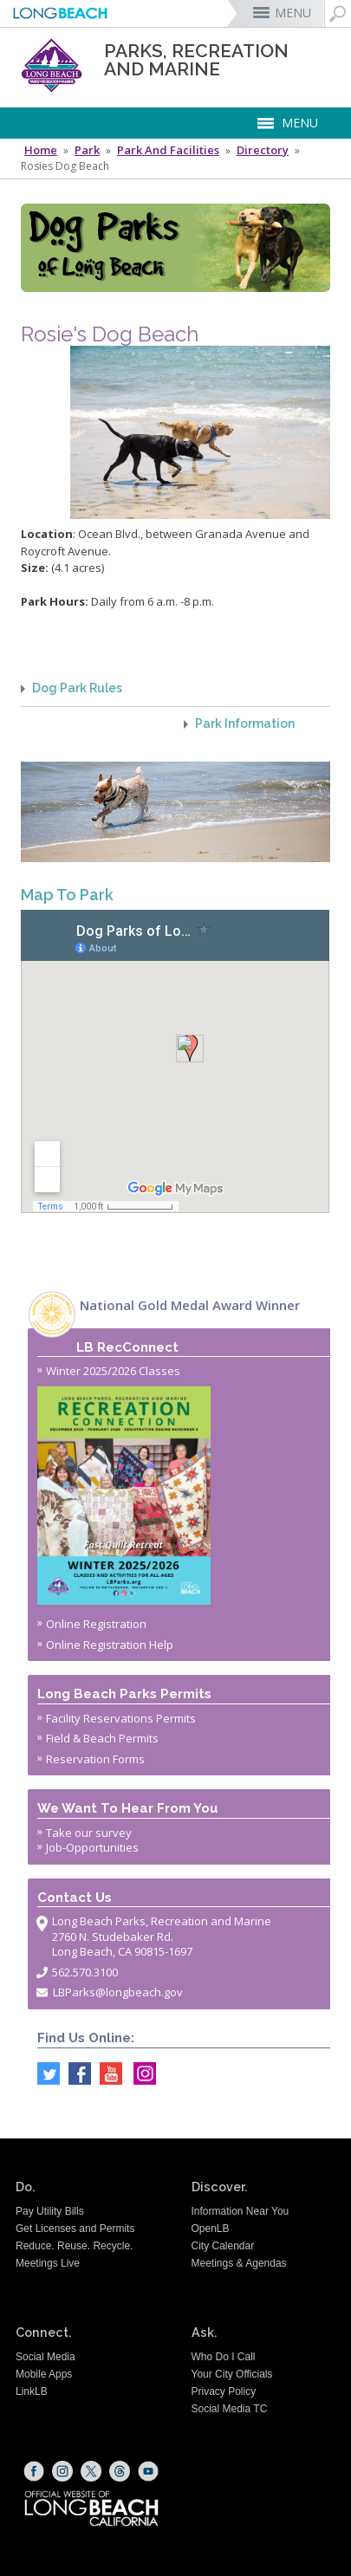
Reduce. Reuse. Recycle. (74, 2246)
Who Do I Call (224, 2357)
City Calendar (223, 2246)
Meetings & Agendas (239, 2263)
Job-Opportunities (92, 1847)
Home (40, 150)
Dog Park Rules (77, 688)
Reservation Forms (95, 1759)
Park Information (245, 723)
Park (87, 150)
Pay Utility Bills (50, 2211)
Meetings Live (48, 2263)
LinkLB (32, 2391)
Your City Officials (232, 2374)
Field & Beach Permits (102, 1738)
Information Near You (240, 2211)
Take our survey (89, 1832)
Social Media (45, 2357)
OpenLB (211, 2228)
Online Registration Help (109, 1644)
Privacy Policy (224, 2391)
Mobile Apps (44, 2374)
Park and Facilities (168, 150)
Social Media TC (230, 2409)
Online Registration (96, 1624)
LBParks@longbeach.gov (118, 1992)
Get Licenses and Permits (75, 2228)
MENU (293, 12)
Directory (263, 150)
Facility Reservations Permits (121, 1718)
